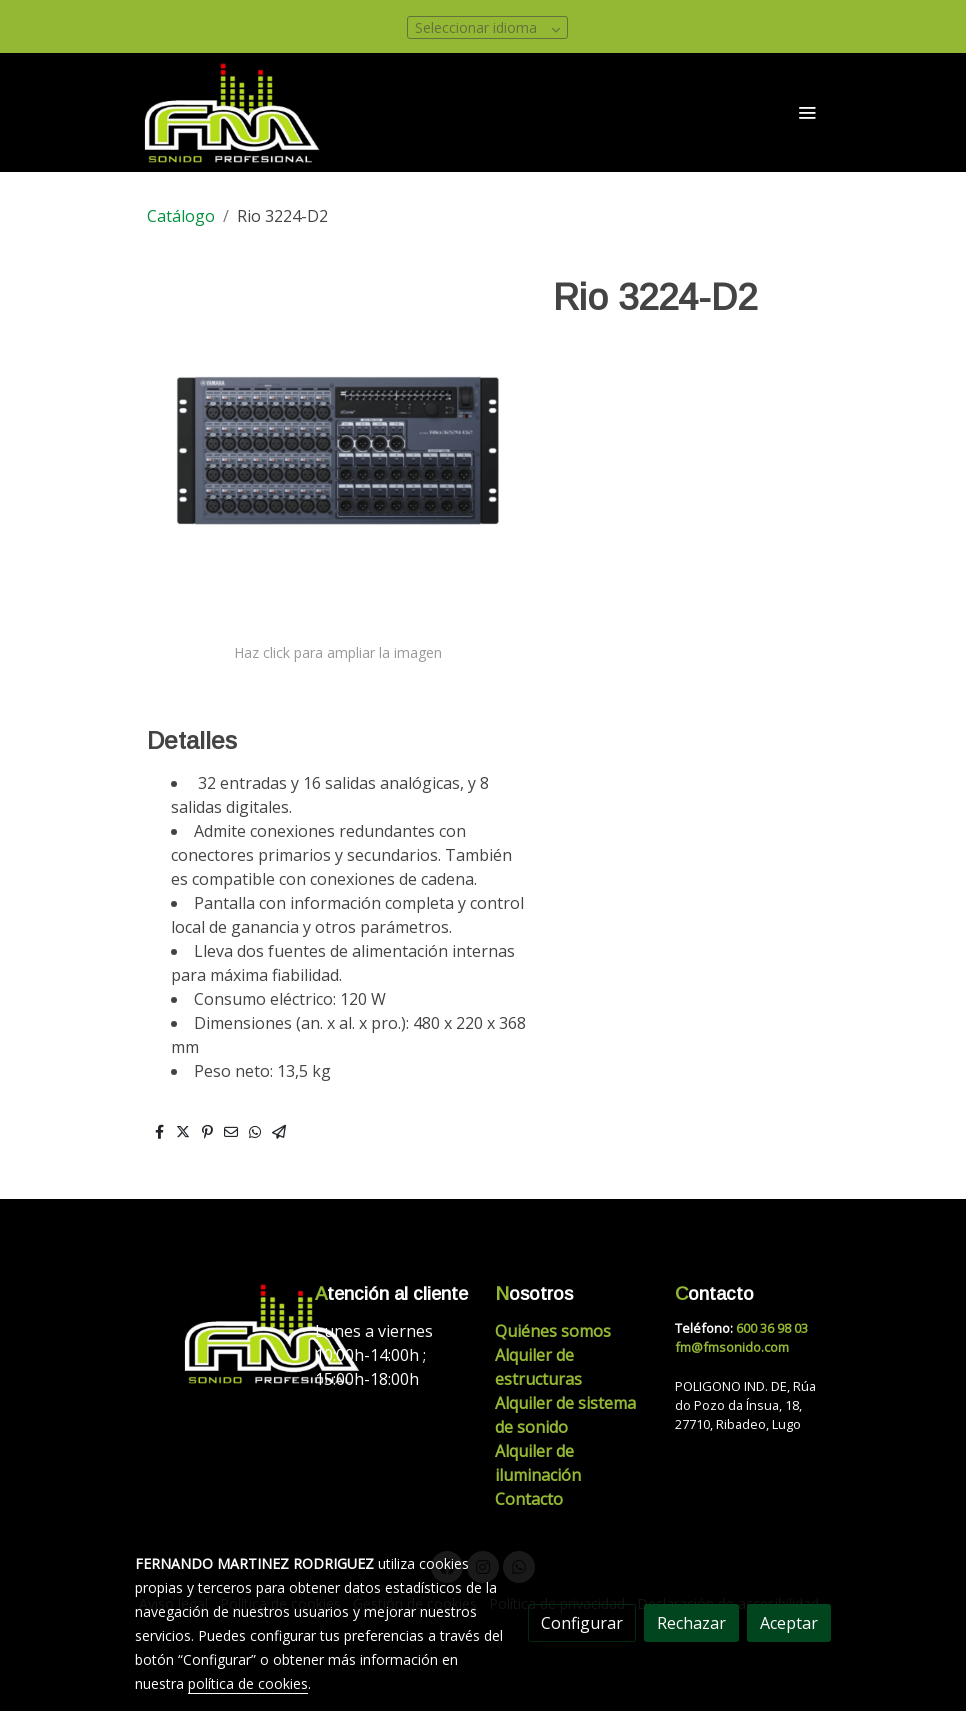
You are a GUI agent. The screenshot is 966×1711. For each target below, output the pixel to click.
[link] (233, 112)
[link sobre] (213, 1333)
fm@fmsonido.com (732, 1347)
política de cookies (248, 1683)
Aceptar (789, 1623)
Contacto (529, 1499)
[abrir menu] (807, 112)
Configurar (582, 1623)
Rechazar (691, 1623)
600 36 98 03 (772, 1328)
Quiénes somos (553, 1331)
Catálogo (181, 216)
